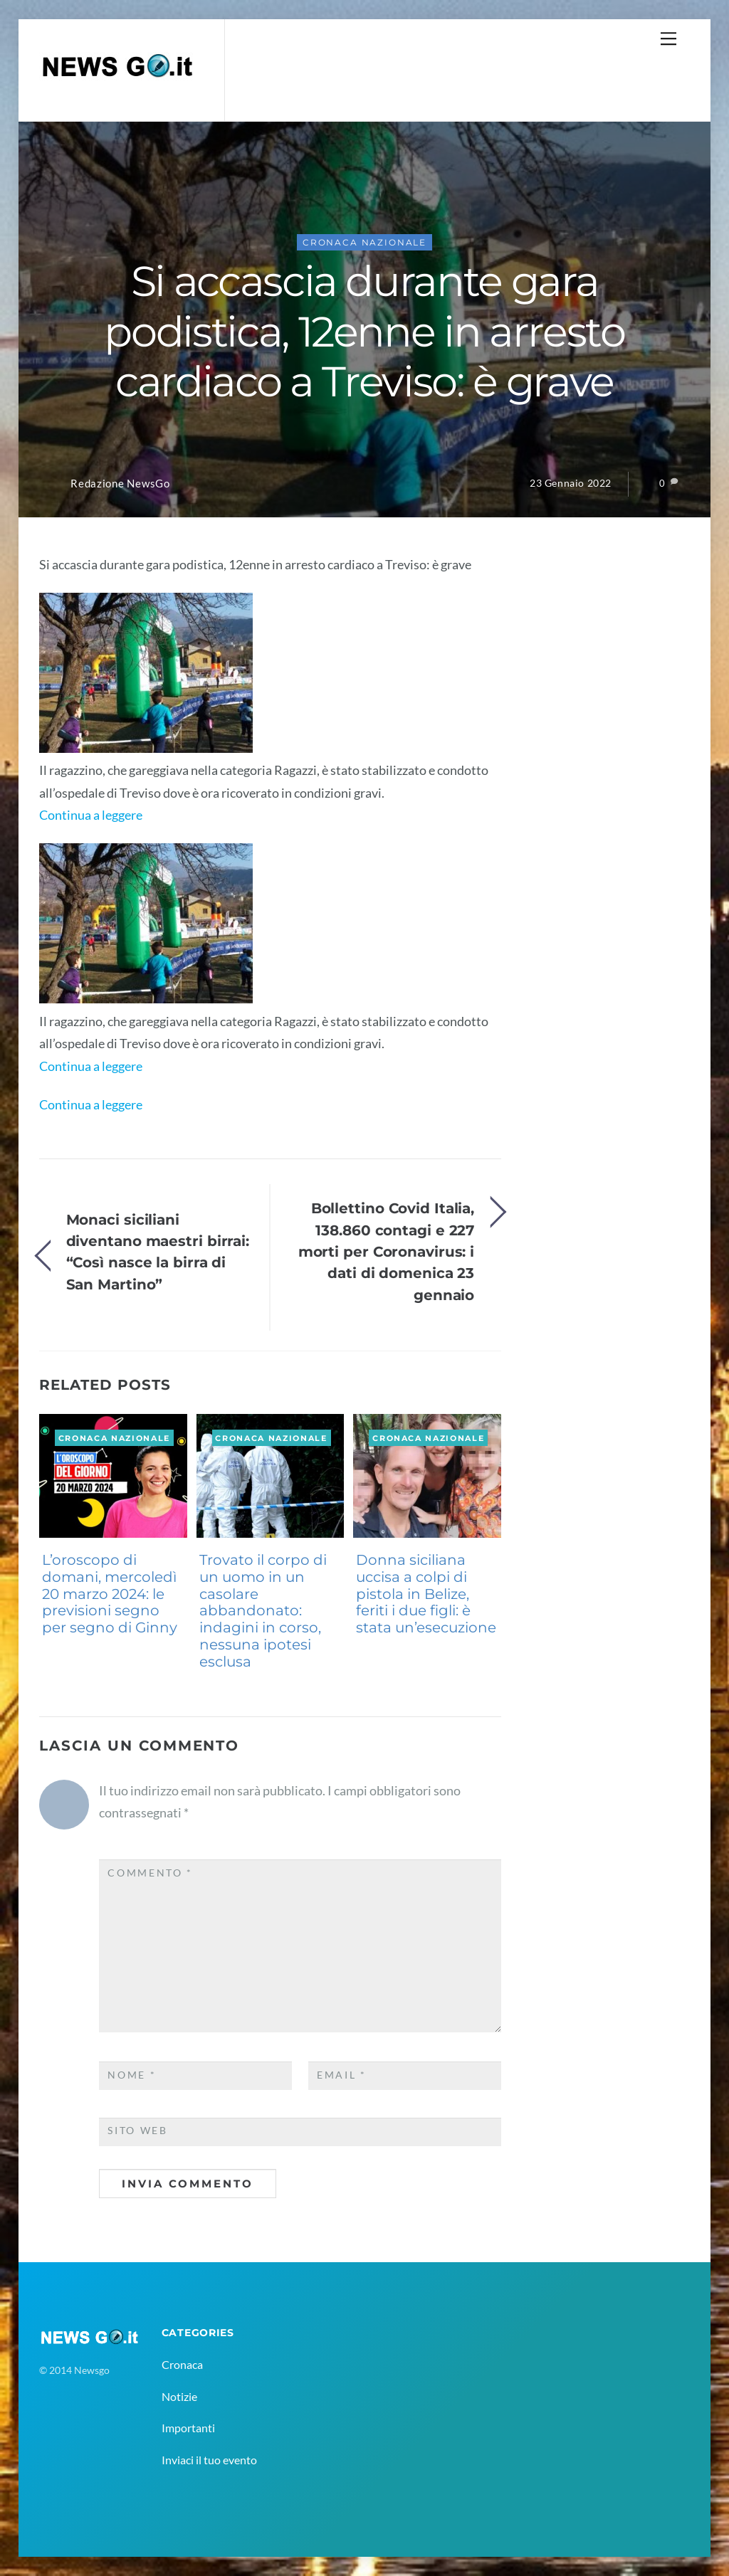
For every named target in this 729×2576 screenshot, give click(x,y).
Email (342, 2075)
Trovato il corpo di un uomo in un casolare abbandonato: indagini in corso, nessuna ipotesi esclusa (263, 1610)
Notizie (179, 2396)
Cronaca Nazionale (364, 242)
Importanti (188, 2427)
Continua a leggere (90, 815)
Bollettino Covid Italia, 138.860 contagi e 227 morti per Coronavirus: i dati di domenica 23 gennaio (386, 1251)
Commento (150, 1873)
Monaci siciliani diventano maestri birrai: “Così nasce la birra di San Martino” (157, 1251)
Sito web (137, 2130)
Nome (131, 2075)
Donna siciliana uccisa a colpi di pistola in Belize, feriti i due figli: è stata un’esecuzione (426, 1593)
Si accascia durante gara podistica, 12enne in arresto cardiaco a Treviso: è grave (364, 330)
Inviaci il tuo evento (209, 2459)
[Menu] (668, 38)
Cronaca (182, 2364)
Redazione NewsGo (120, 483)
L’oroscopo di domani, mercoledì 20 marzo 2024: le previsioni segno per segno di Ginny (109, 1593)
